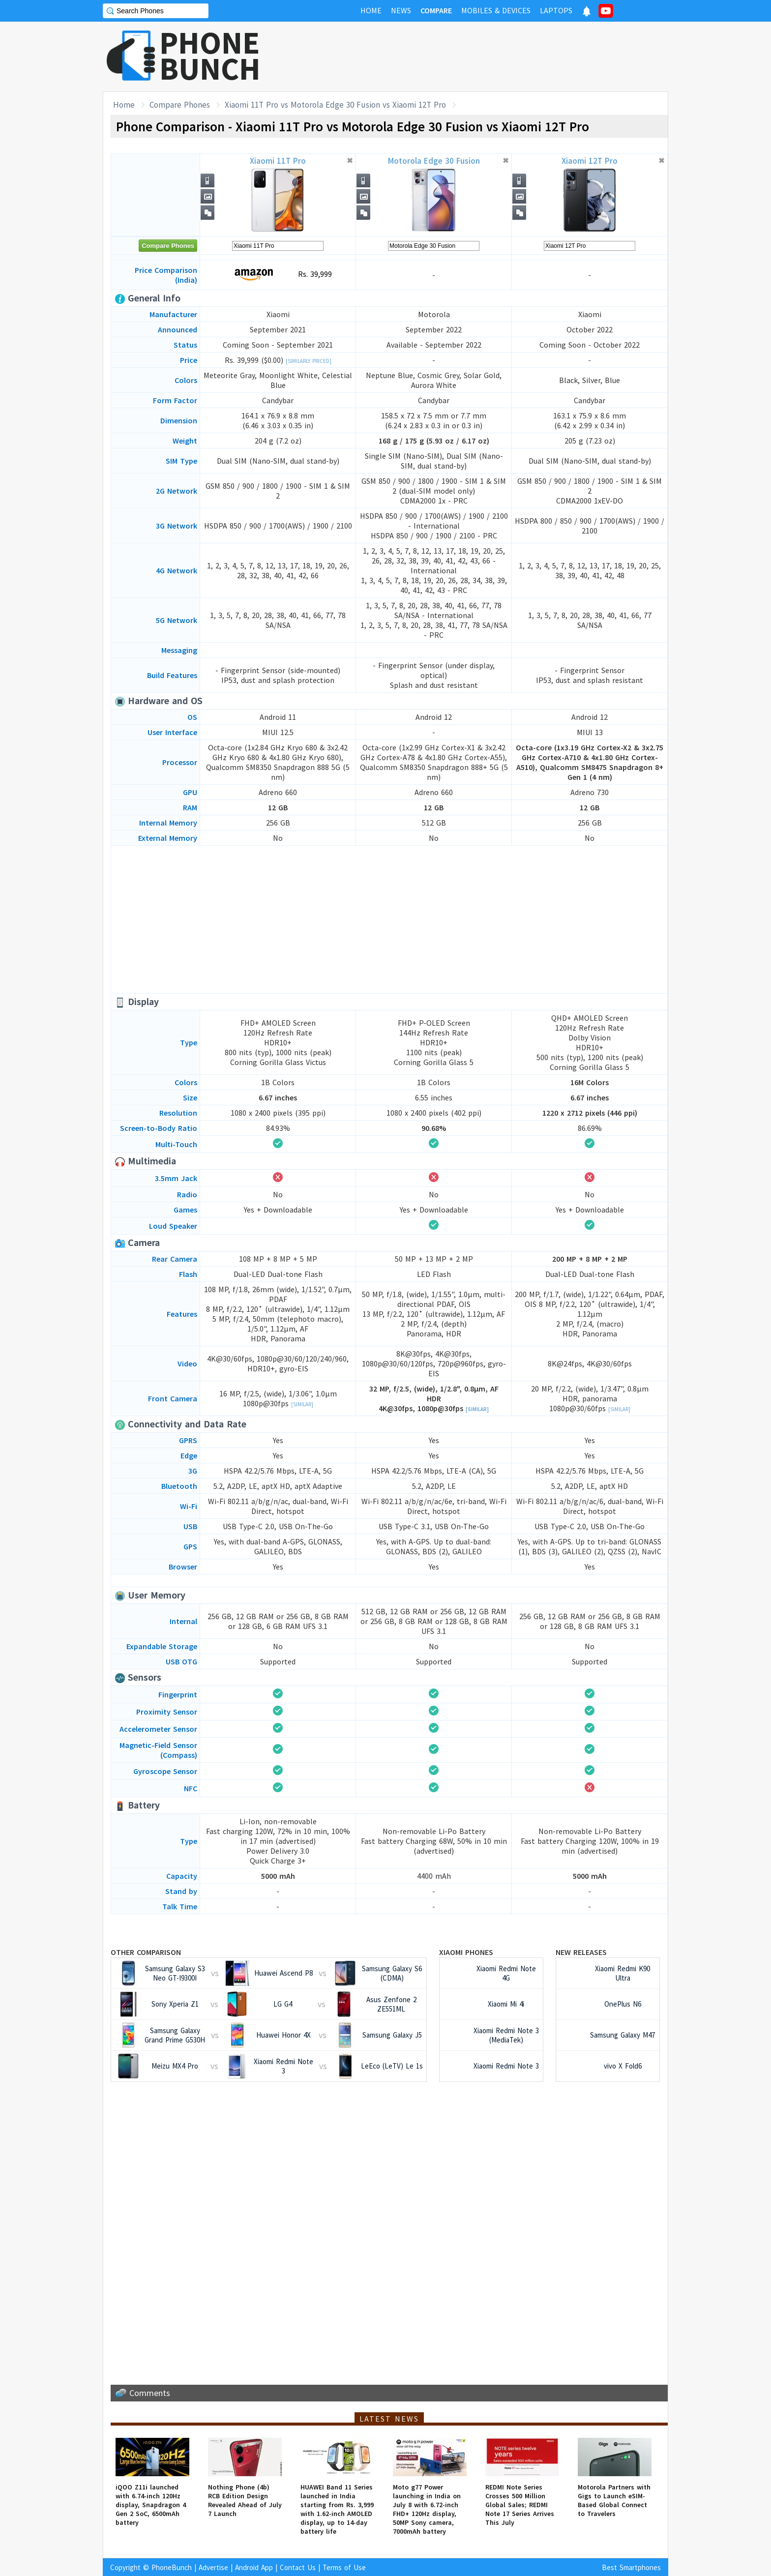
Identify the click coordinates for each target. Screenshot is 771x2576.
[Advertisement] (489, 56)
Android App (254, 2567)
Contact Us (298, 2567)
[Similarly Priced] (308, 360)
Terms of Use (344, 2567)
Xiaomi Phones (466, 1952)
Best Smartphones (631, 2567)
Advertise (213, 2567)
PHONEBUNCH (210, 56)
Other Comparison (146, 1952)
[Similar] (302, 1404)
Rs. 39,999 (278, 274)
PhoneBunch (171, 2567)
